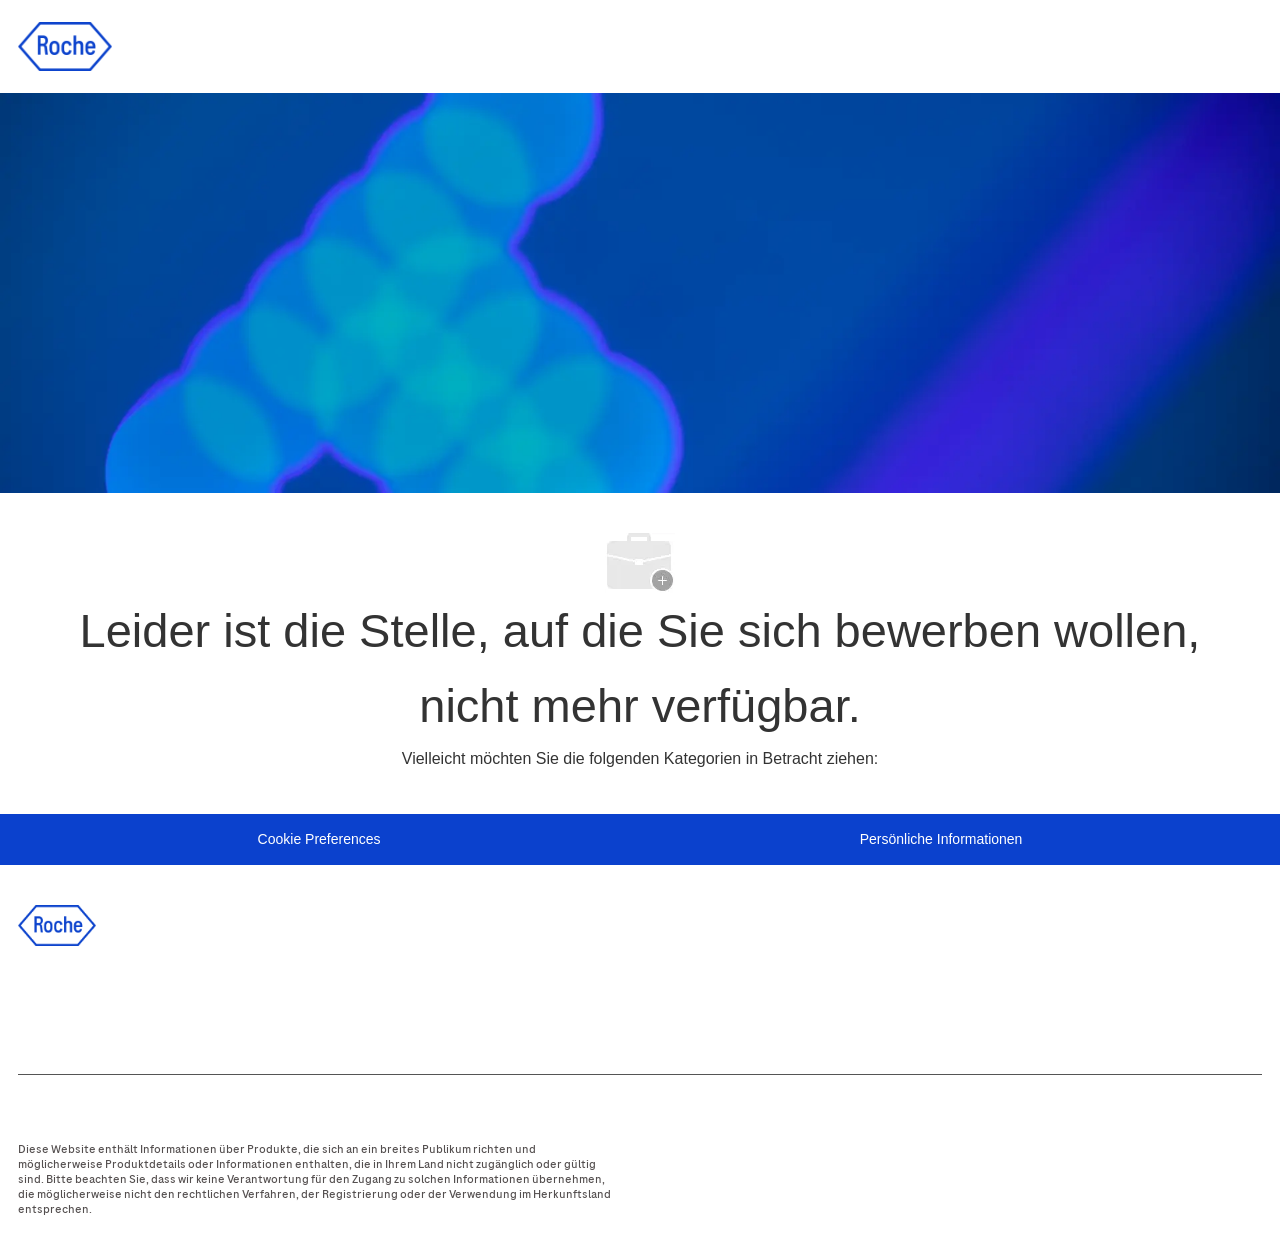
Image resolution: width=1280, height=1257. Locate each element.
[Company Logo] (65, 45)
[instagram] (207, 1005)
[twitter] (153, 1005)
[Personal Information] (319, 840)
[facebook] (45, 1005)
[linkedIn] (99, 1005)
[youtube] (261, 1005)
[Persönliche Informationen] (941, 840)
